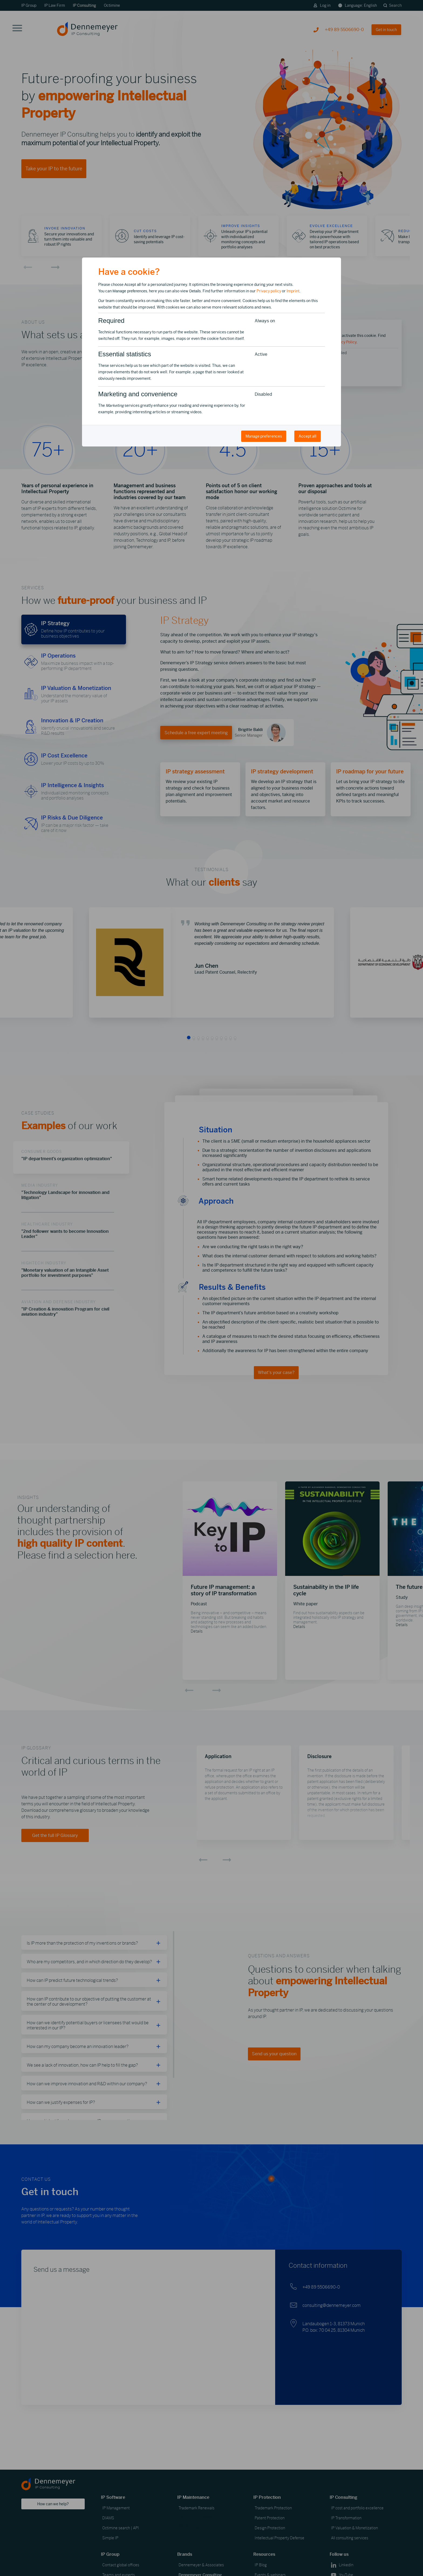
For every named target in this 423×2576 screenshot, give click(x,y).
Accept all (307, 436)
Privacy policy (269, 291)
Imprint (292, 291)
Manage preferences (263, 436)
